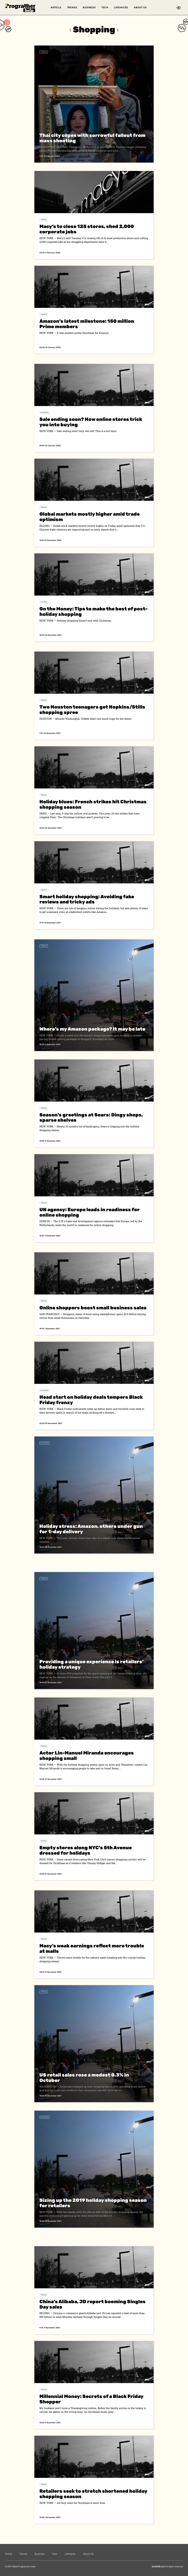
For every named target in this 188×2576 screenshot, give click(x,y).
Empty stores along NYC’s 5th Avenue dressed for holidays (85, 1850)
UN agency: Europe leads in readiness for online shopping (89, 1212)
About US (140, 7)
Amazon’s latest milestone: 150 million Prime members (86, 323)
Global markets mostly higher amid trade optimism (89, 516)
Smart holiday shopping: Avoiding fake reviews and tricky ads (86, 899)
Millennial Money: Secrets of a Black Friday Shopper (91, 2399)
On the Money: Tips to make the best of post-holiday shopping (93, 611)
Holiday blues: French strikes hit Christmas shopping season (93, 804)
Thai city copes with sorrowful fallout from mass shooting (92, 138)
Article (56, 7)
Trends (72, 7)
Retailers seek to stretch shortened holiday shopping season (93, 2493)
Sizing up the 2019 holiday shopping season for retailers (93, 2202)
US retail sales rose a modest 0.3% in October (84, 2077)
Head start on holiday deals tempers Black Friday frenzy (91, 1399)
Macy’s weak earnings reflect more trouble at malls (91, 1948)
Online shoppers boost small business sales (93, 1308)
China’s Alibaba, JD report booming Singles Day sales (92, 2304)
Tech (104, 7)
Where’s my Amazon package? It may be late (92, 1029)
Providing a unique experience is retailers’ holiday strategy (91, 1664)
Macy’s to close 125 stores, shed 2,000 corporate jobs (86, 229)
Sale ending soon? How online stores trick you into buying (90, 421)
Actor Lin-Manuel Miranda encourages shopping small (86, 1755)
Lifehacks (121, 7)
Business (89, 7)
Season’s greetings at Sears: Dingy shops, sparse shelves (91, 1117)
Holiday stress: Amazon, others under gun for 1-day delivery (91, 1528)
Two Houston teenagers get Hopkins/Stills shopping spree (92, 709)
